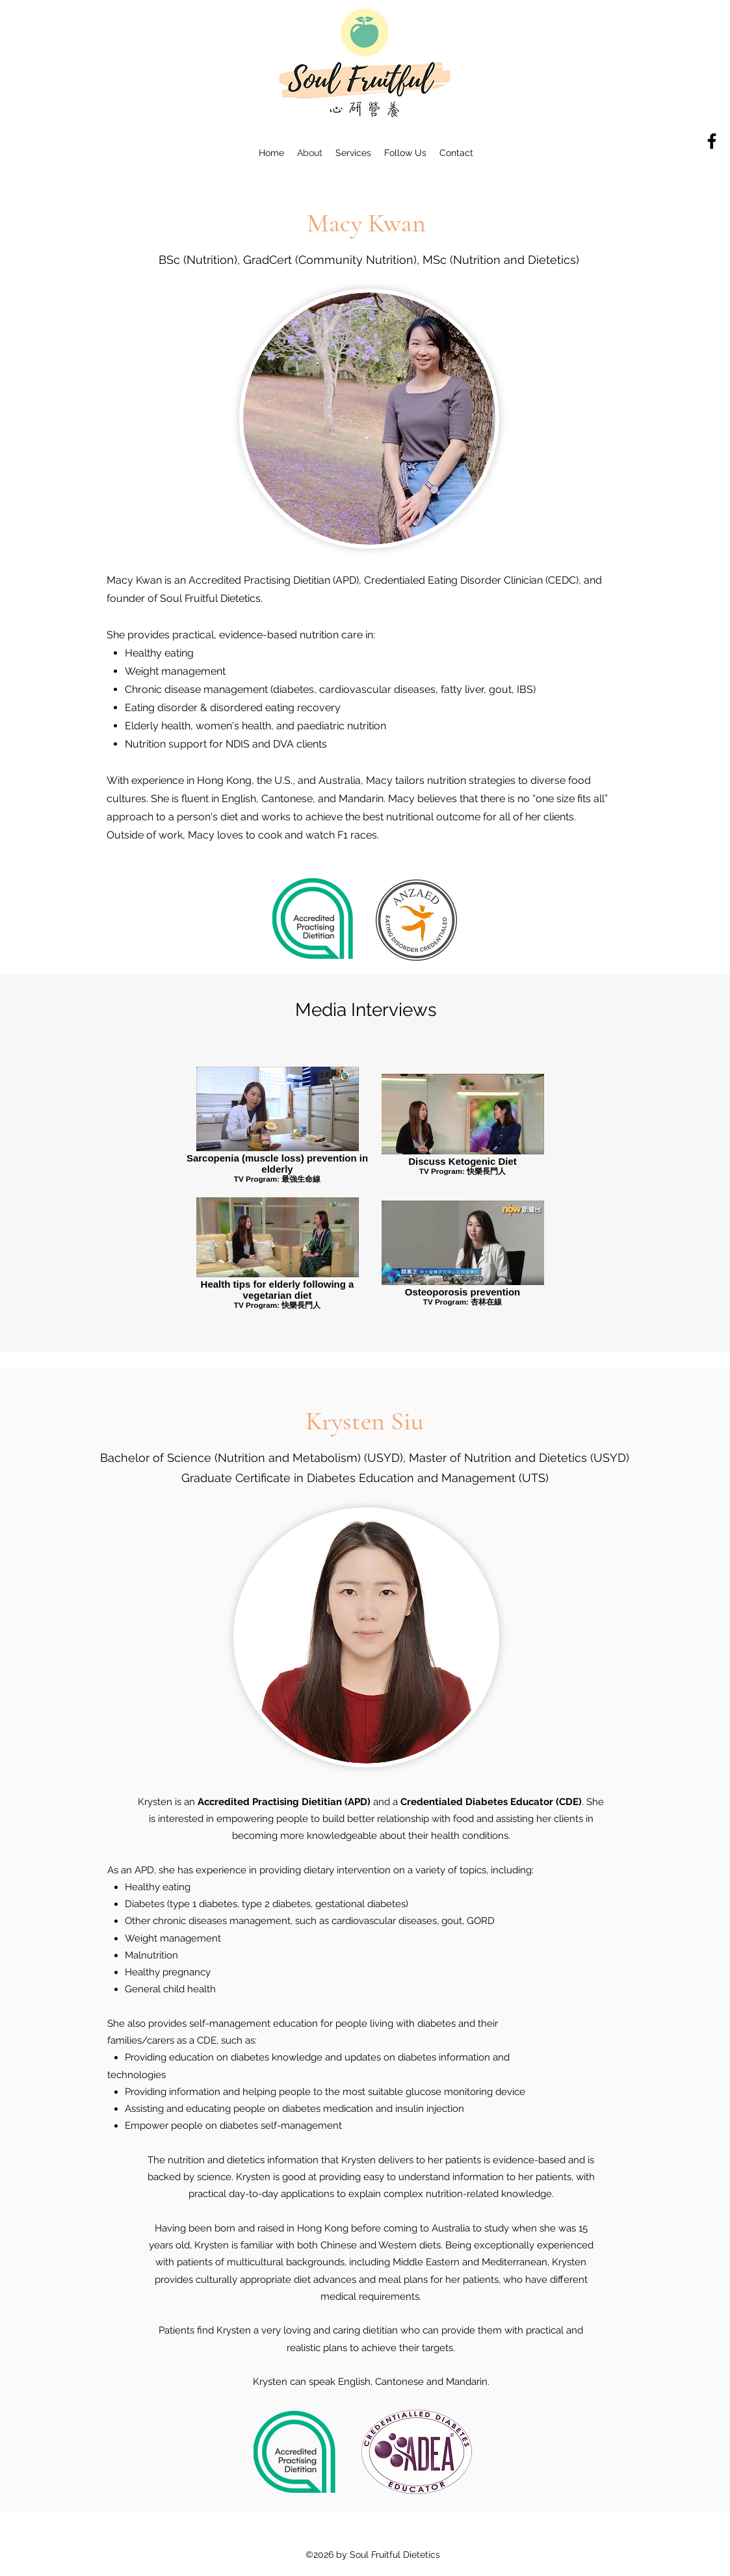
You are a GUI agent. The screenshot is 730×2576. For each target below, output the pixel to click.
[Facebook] (711, 141)
